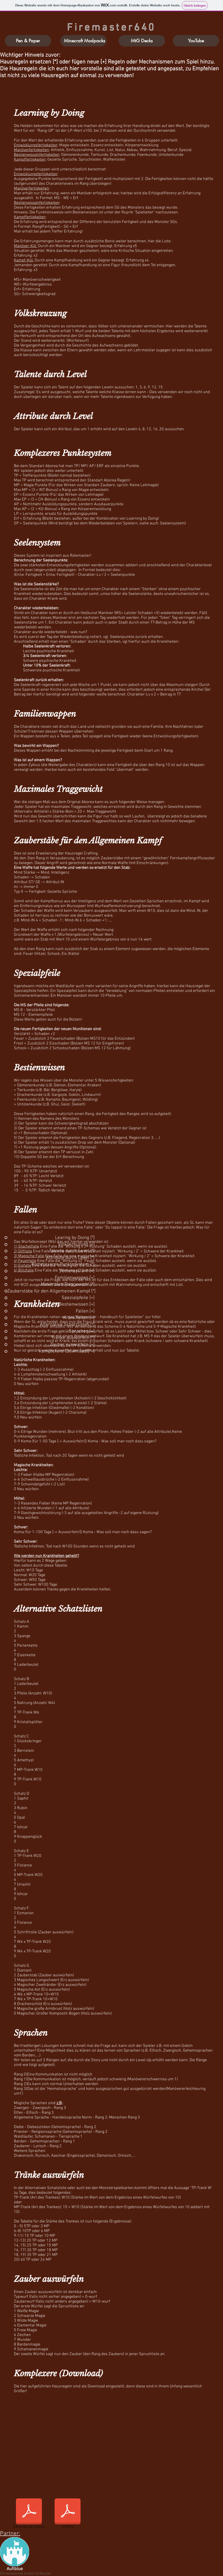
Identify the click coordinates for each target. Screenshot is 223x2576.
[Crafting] (68, 2514)
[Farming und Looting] (29, 2514)
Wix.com (45, 2574)
